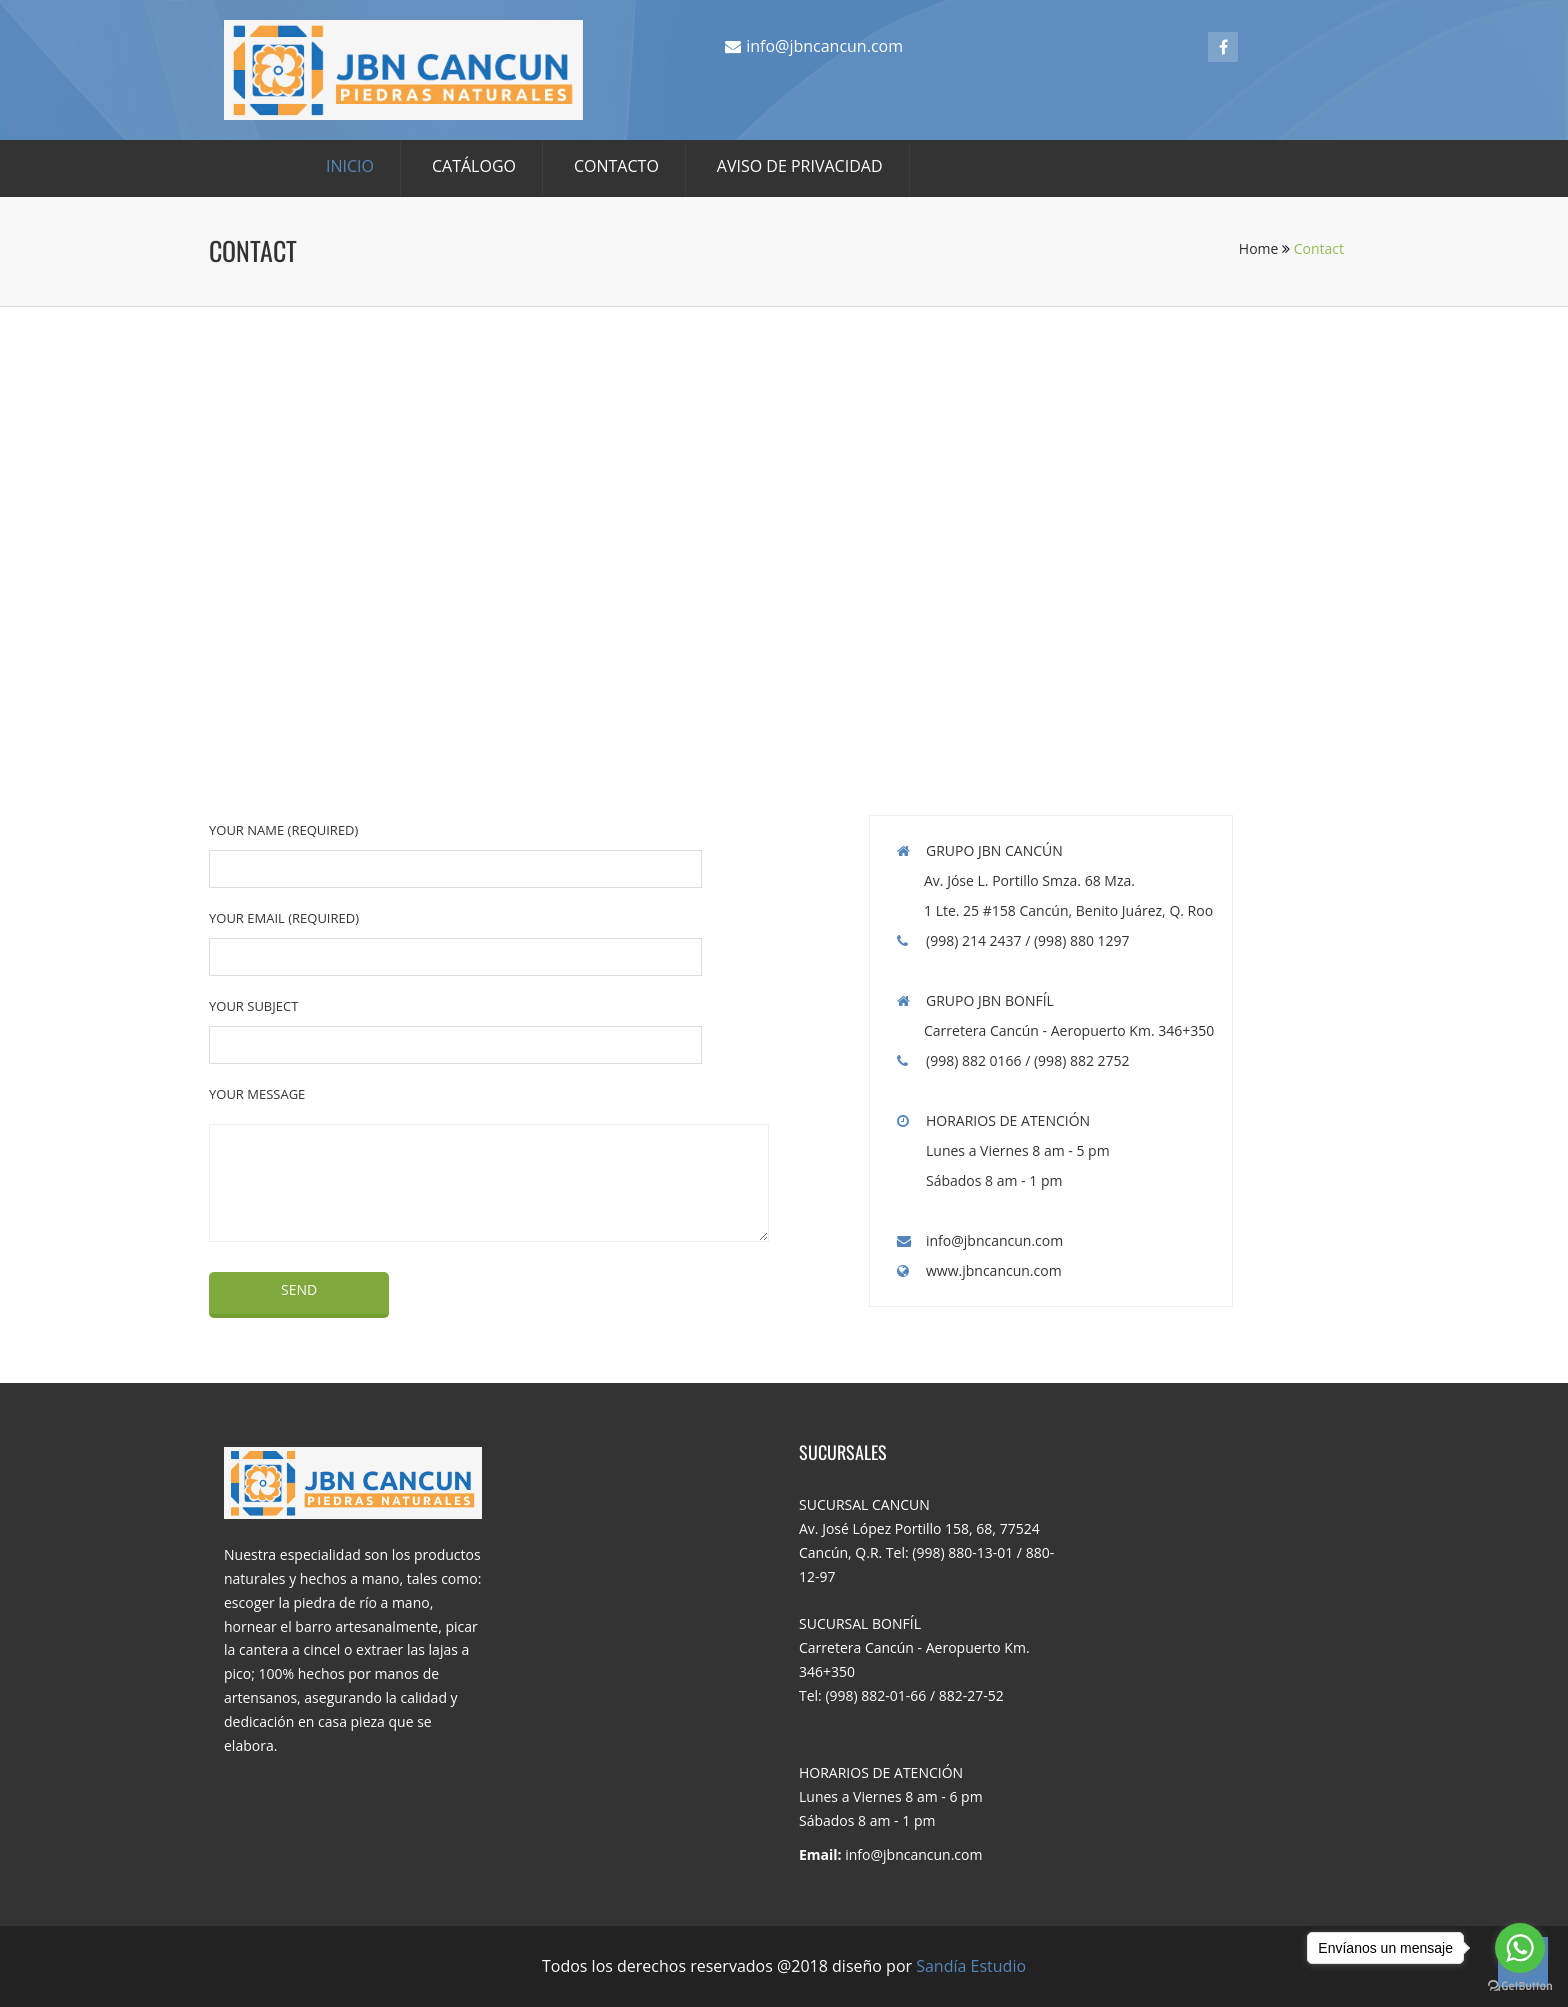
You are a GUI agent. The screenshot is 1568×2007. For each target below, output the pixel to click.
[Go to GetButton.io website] (1520, 1986)
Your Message (257, 1094)
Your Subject (253, 1006)
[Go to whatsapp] (1520, 1948)
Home (1264, 248)
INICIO (350, 166)
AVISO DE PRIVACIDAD (800, 166)
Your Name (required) (283, 830)
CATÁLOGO (474, 166)
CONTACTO (616, 166)
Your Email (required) (284, 918)
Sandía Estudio (971, 1966)
